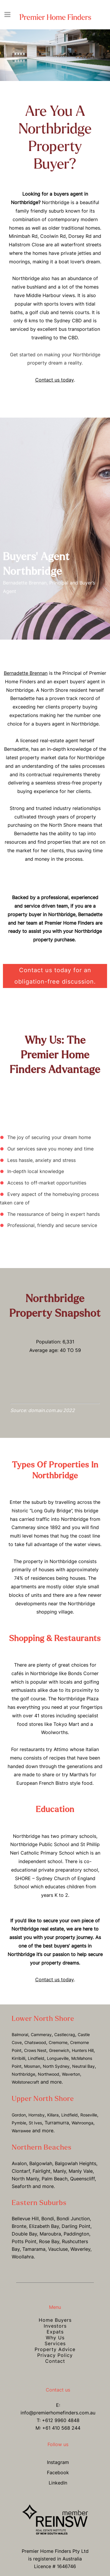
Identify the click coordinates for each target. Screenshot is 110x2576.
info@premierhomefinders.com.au (58, 2413)
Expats (55, 2332)
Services (55, 2343)
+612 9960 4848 (60, 2420)
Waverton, (71, 2074)
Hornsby (36, 2114)
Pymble (19, 2122)
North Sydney (56, 2066)
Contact (55, 2361)
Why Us (55, 2338)
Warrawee (21, 2130)
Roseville (88, 2114)
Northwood (48, 2074)
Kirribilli (18, 2058)
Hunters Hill (83, 2050)
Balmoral (20, 2034)
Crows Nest (35, 2050)
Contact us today (54, 380)
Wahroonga (82, 2122)
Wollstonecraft (25, 2082)
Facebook (58, 2472)
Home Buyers (55, 2320)
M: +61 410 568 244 (57, 2428)
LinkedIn (58, 2483)
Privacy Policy (55, 2355)
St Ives (35, 2122)
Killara (53, 2114)
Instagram (58, 2462)
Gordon (19, 2114)
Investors (55, 2326)
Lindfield (36, 2058)
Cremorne (58, 2042)
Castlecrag (64, 2034)
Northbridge (23, 2074)
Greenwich (59, 2050)
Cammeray (41, 2034)
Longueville (58, 2058)
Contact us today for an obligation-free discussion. (55, 976)
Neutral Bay (83, 2066)
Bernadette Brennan (26, 673)
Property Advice (55, 2349)
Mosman (32, 2066)
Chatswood (35, 2042)
